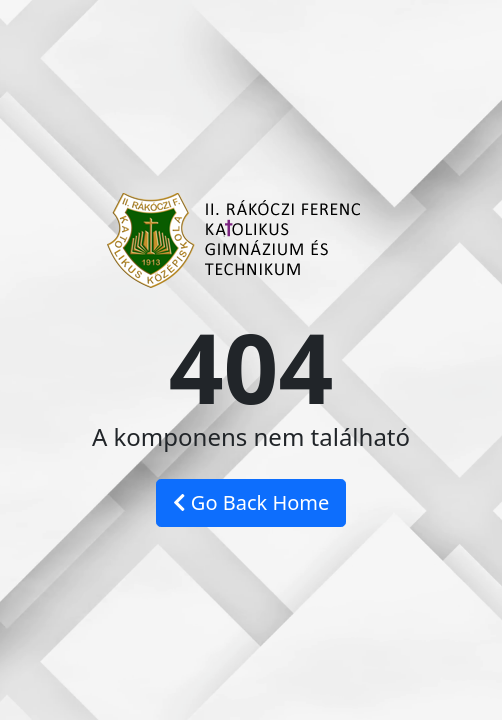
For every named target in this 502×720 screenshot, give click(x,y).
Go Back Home (251, 502)
